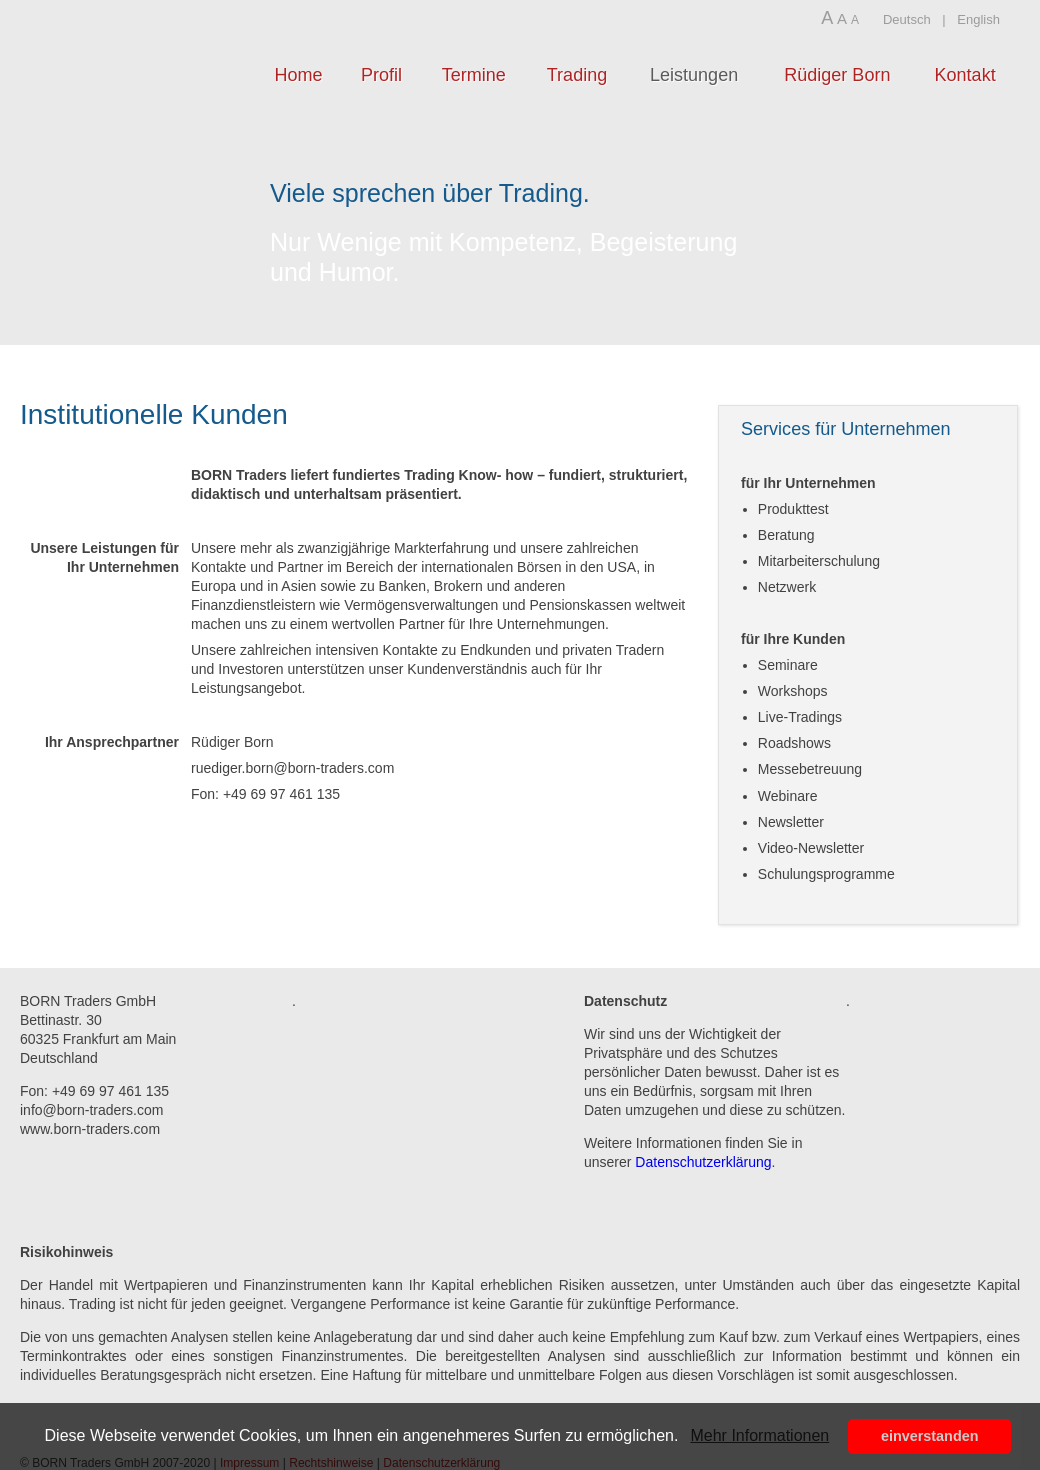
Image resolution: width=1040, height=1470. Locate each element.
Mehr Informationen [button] (759, 1435)
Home (298, 75)
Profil (381, 75)
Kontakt (965, 75)
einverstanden (930, 1436)
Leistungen (694, 75)
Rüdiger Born (837, 75)
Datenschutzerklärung (703, 1162)
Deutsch (907, 19)
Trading (577, 75)
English (978, 19)
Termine (474, 75)
